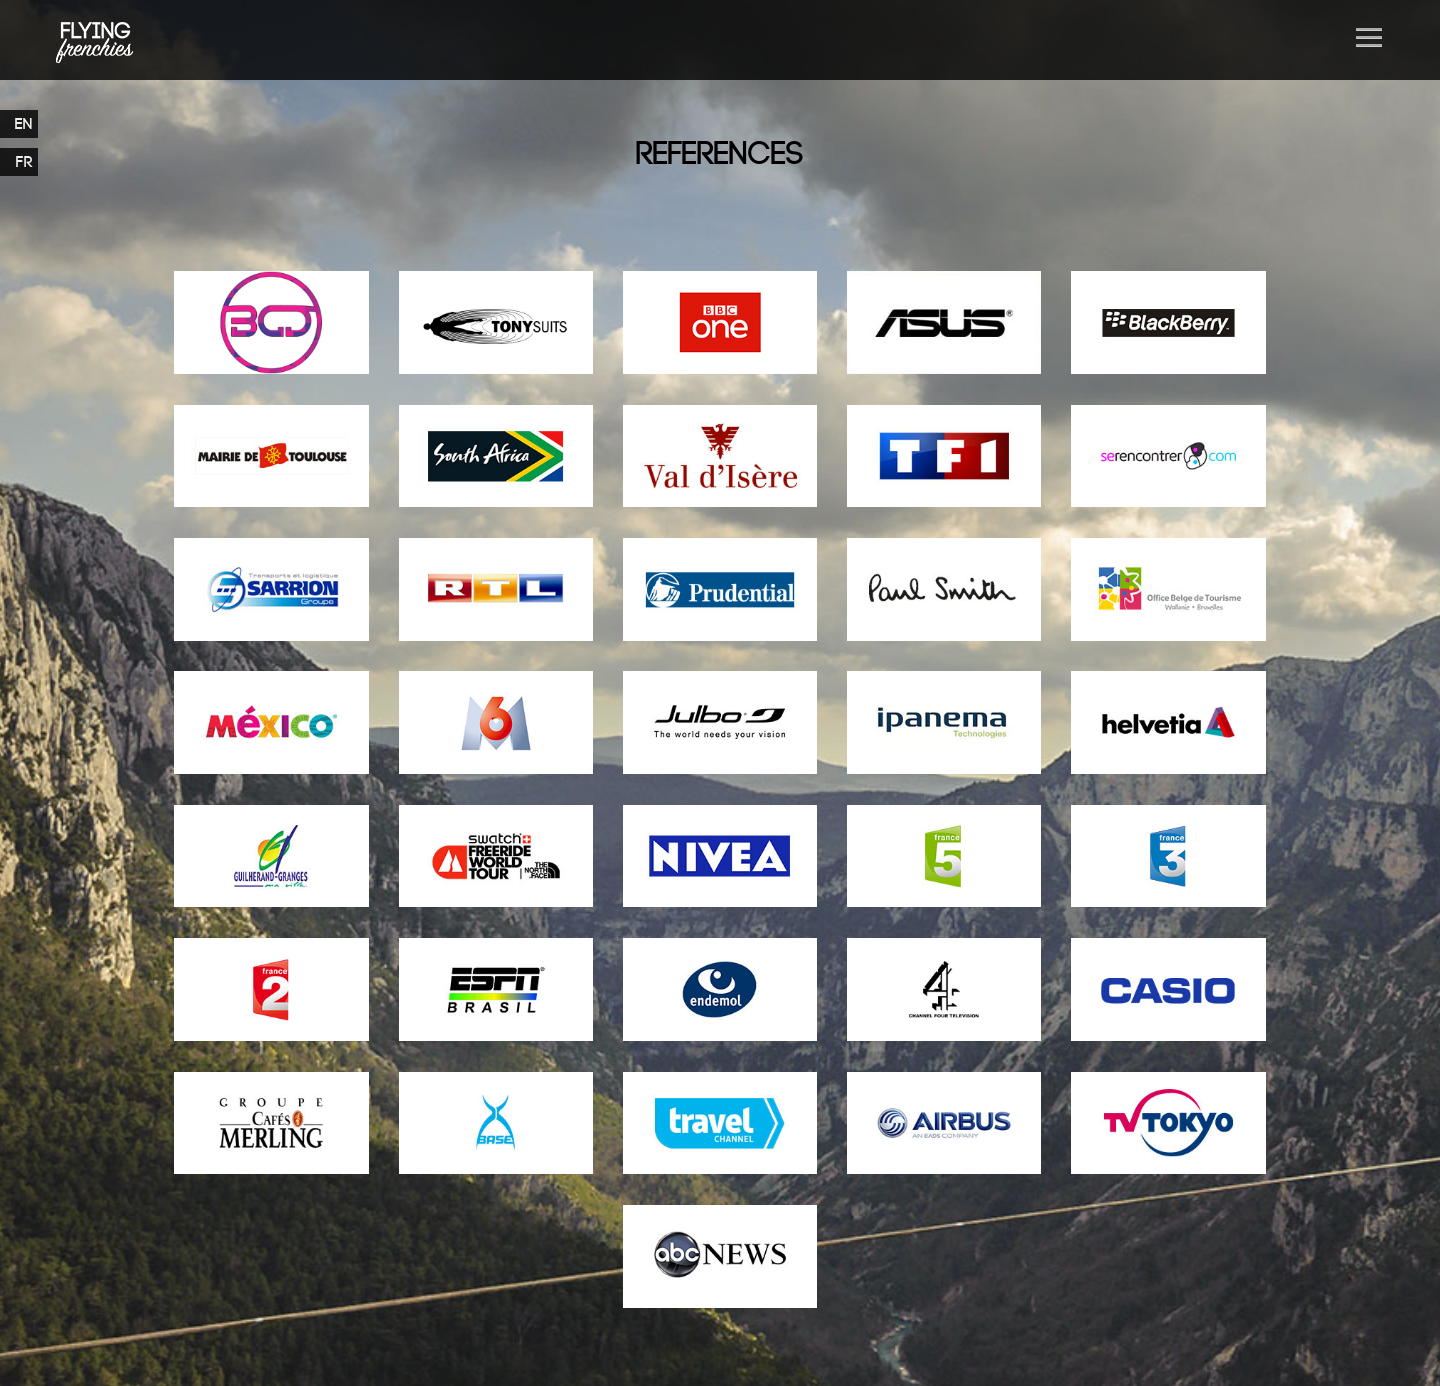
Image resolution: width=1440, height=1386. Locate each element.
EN (24, 124)
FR (24, 162)
